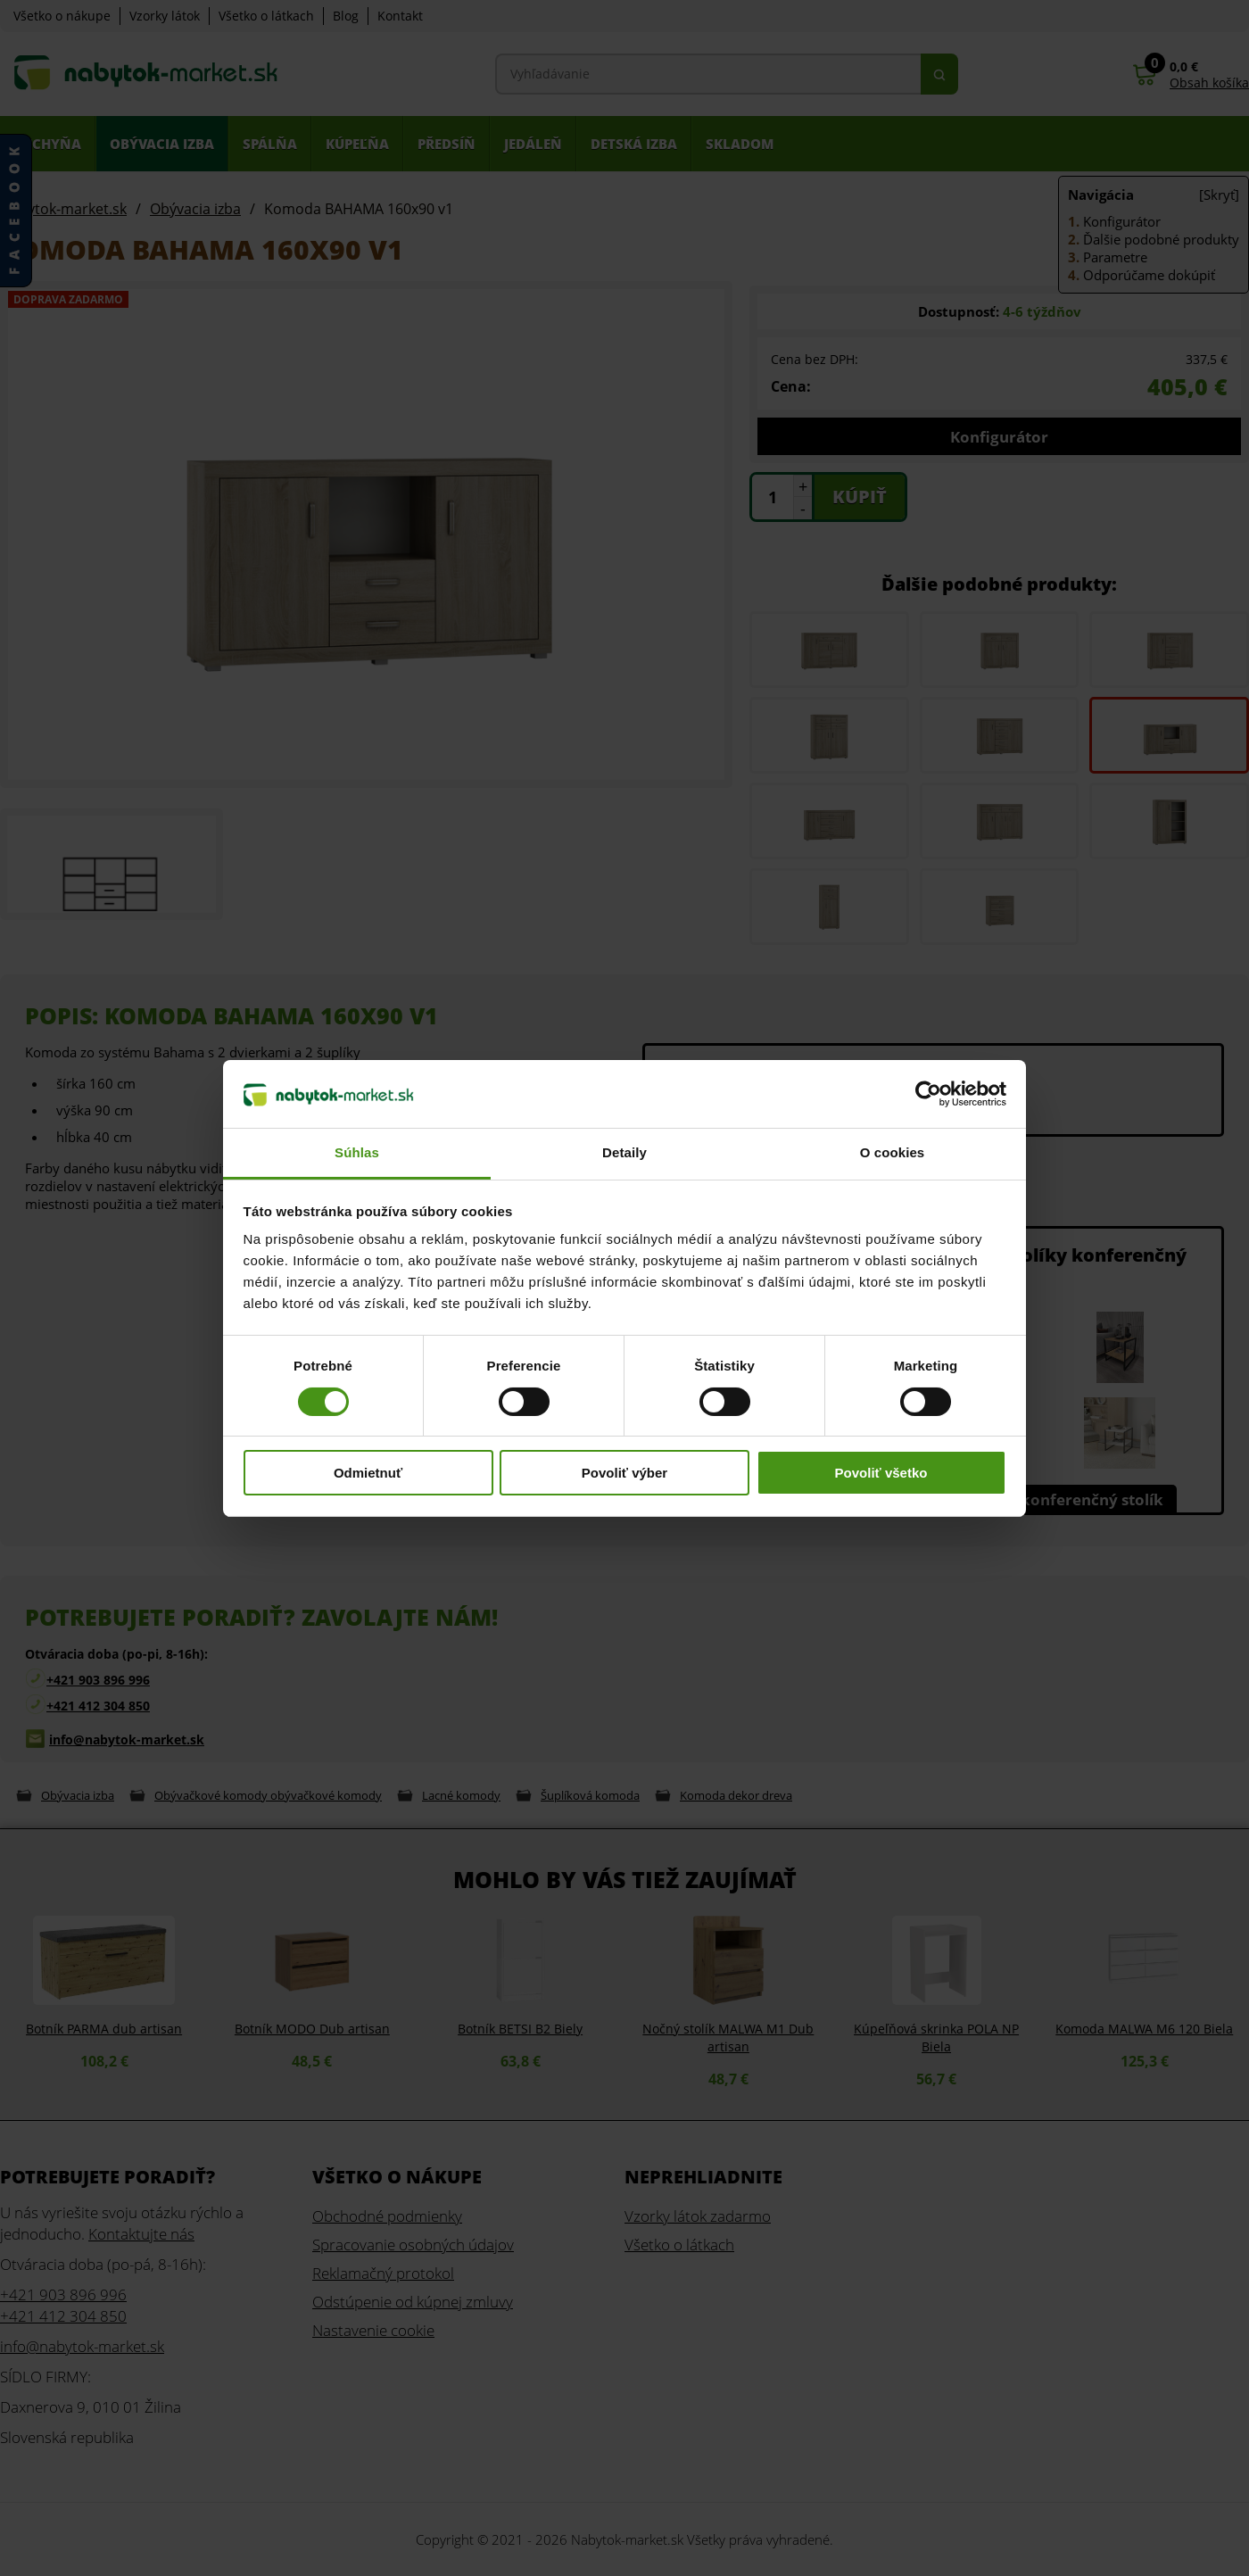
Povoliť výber (624, 1472)
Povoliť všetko (881, 1472)
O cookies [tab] (892, 1152)
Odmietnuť (368, 1472)
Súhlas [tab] (357, 1152)
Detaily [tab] (624, 1152)
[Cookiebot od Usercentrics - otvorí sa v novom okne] (928, 1094)
